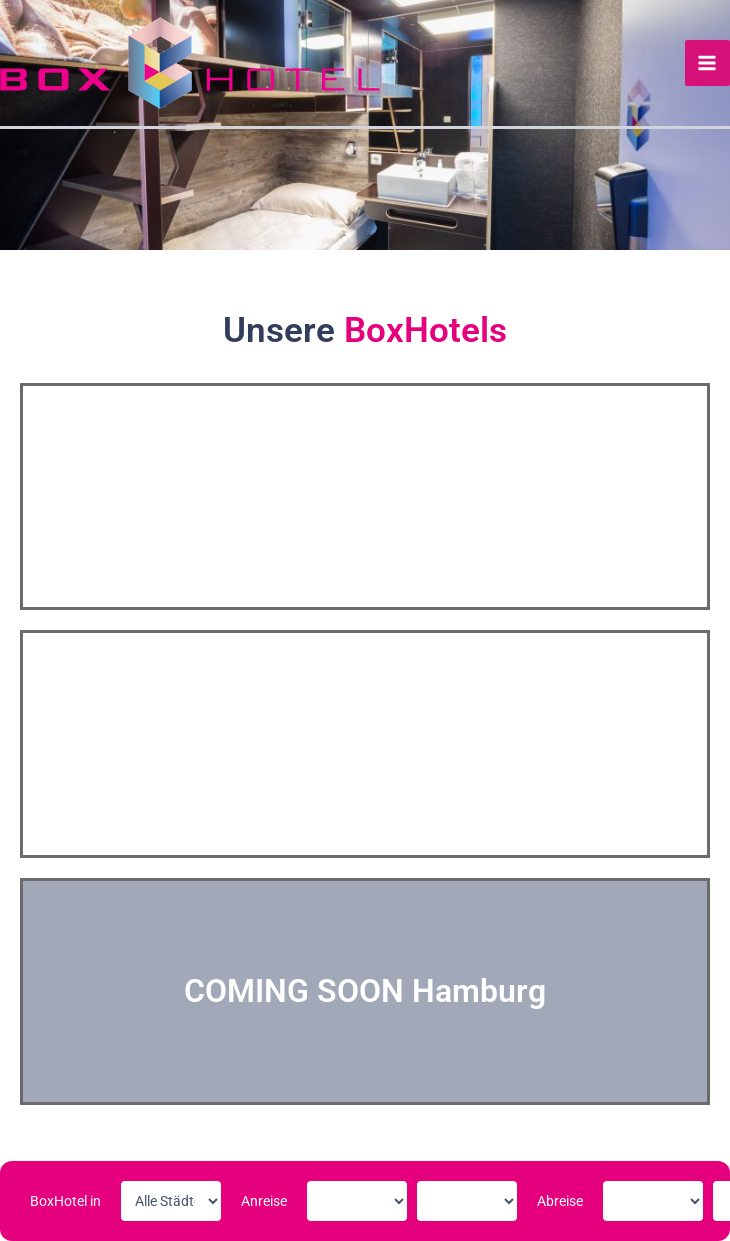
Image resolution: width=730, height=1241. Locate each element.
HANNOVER (365, 743)
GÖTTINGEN (365, 496)
